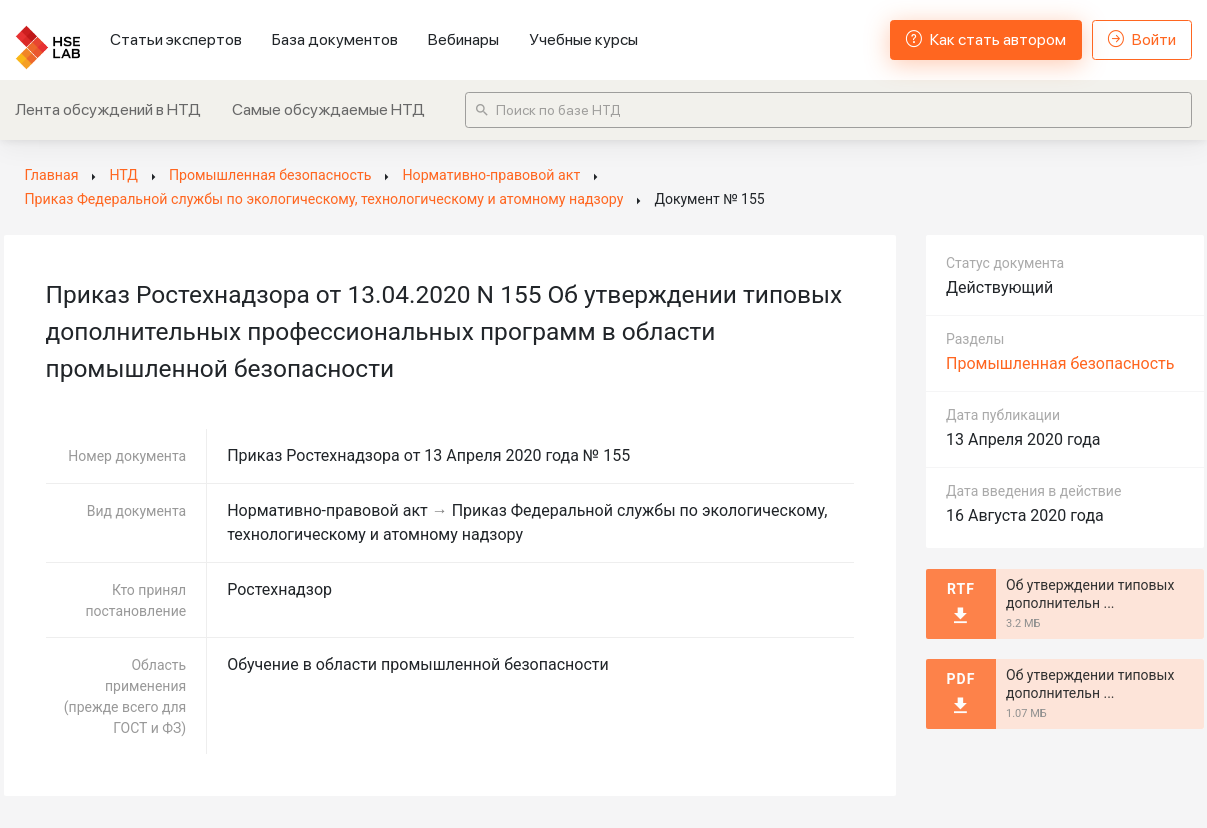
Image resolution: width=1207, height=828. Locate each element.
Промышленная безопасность (1060, 363)
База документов (335, 39)
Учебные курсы (583, 39)
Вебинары (463, 39)
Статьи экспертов (176, 39)
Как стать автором (986, 39)
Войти (1142, 39)
